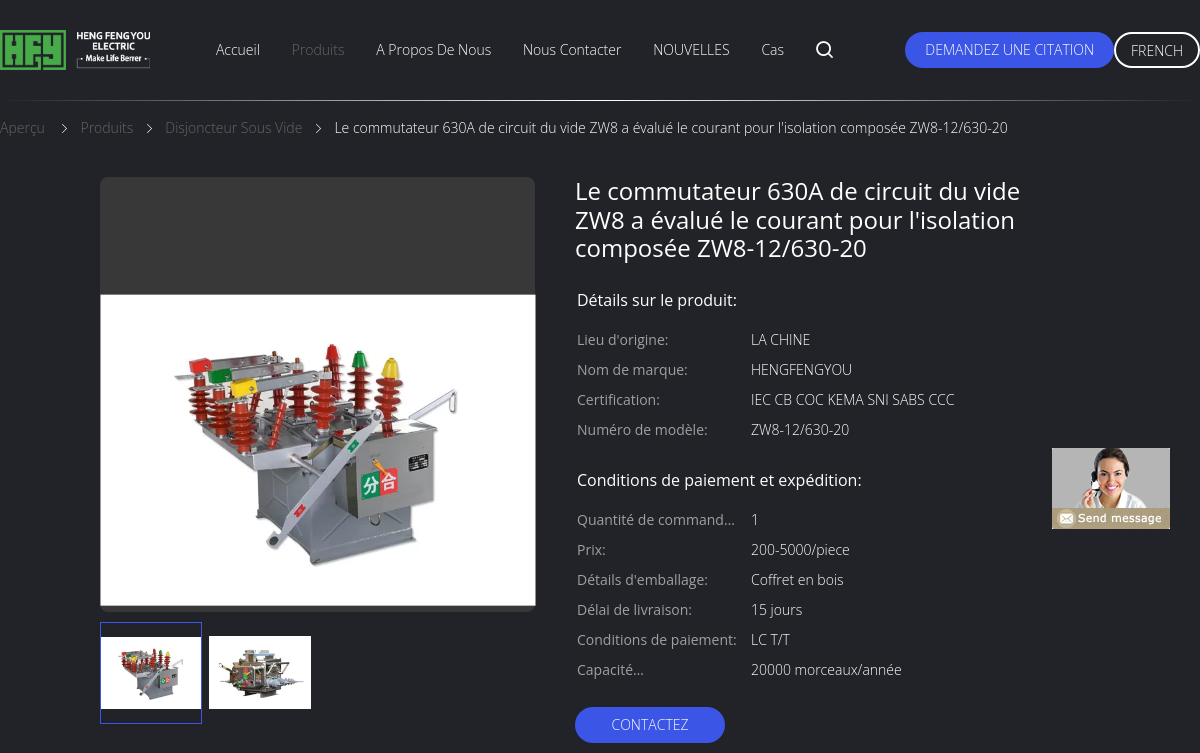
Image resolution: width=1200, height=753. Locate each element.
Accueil (238, 49)
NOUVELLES (691, 49)
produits (318, 49)
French (1157, 50)
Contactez (649, 724)
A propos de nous (433, 49)
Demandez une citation (1009, 49)
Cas (772, 49)
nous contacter (572, 49)
